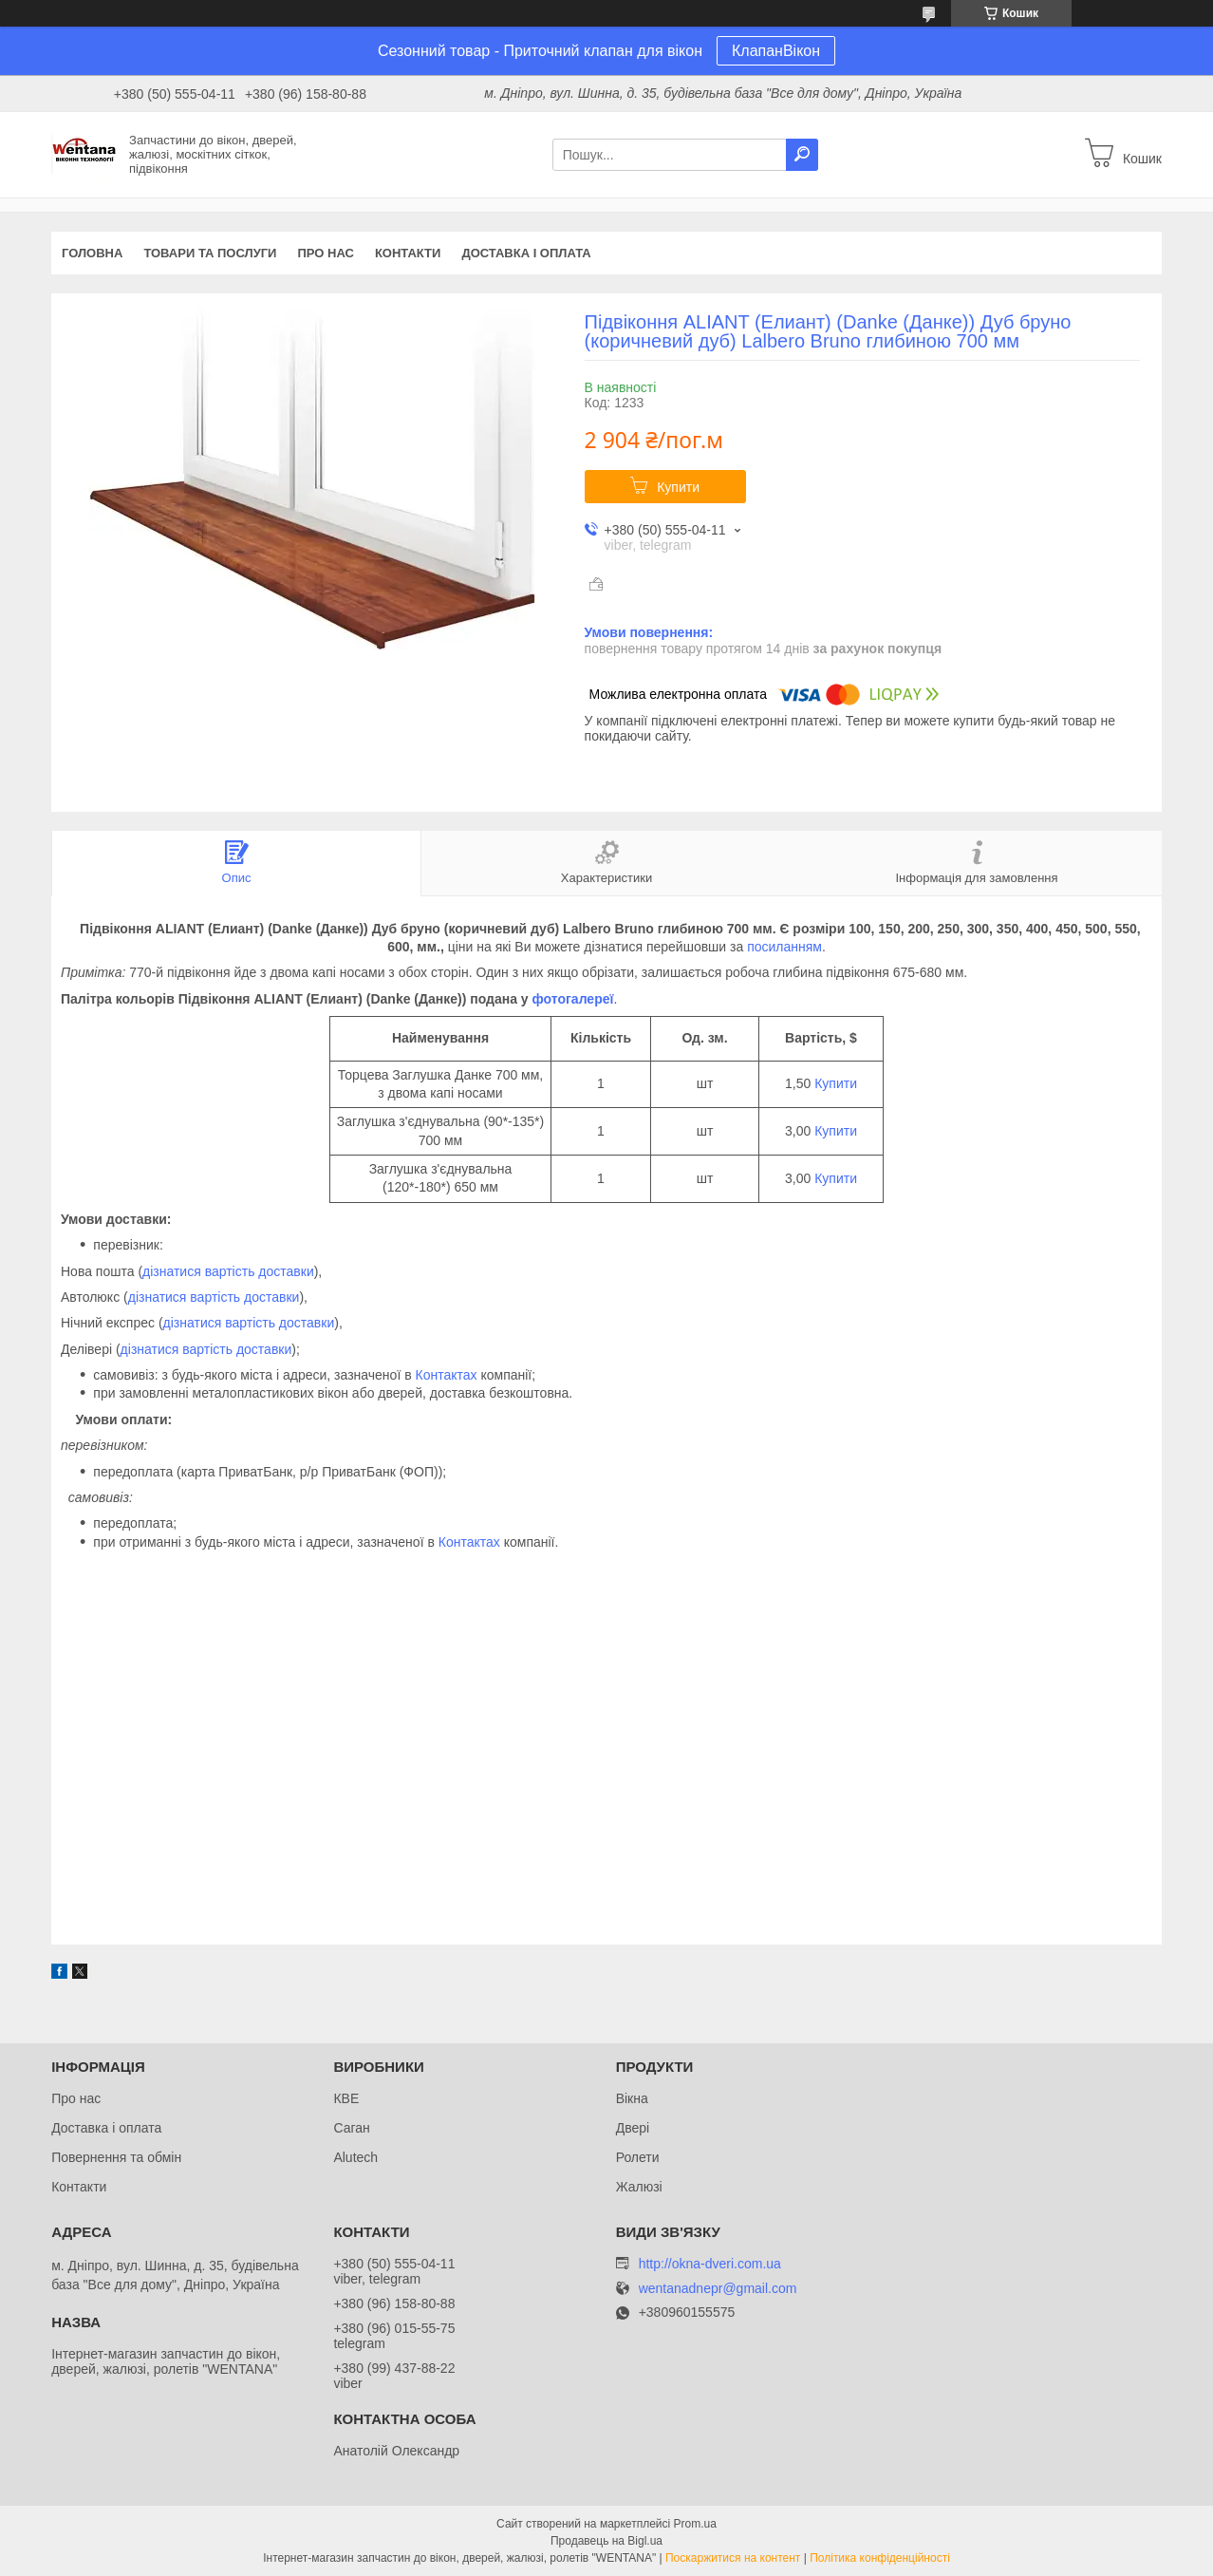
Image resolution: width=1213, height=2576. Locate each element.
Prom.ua (695, 2523)
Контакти (408, 253)
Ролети (638, 2157)
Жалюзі (639, 2186)
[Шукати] (802, 155)
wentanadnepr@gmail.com (718, 2289)
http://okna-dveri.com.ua (710, 2263)
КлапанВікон (776, 51)
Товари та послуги (209, 253)
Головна (92, 253)
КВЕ (346, 2098)
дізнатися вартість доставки (228, 1271)
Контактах (446, 1374)
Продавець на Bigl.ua (606, 2541)
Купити (678, 487)
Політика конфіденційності (880, 2558)
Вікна (632, 2098)
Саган (351, 2127)
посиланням (784, 946)
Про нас (325, 253)
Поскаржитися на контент (732, 2558)
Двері (632, 2127)
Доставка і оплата (525, 253)
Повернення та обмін (116, 2157)
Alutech (355, 2157)
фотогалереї (573, 998)
